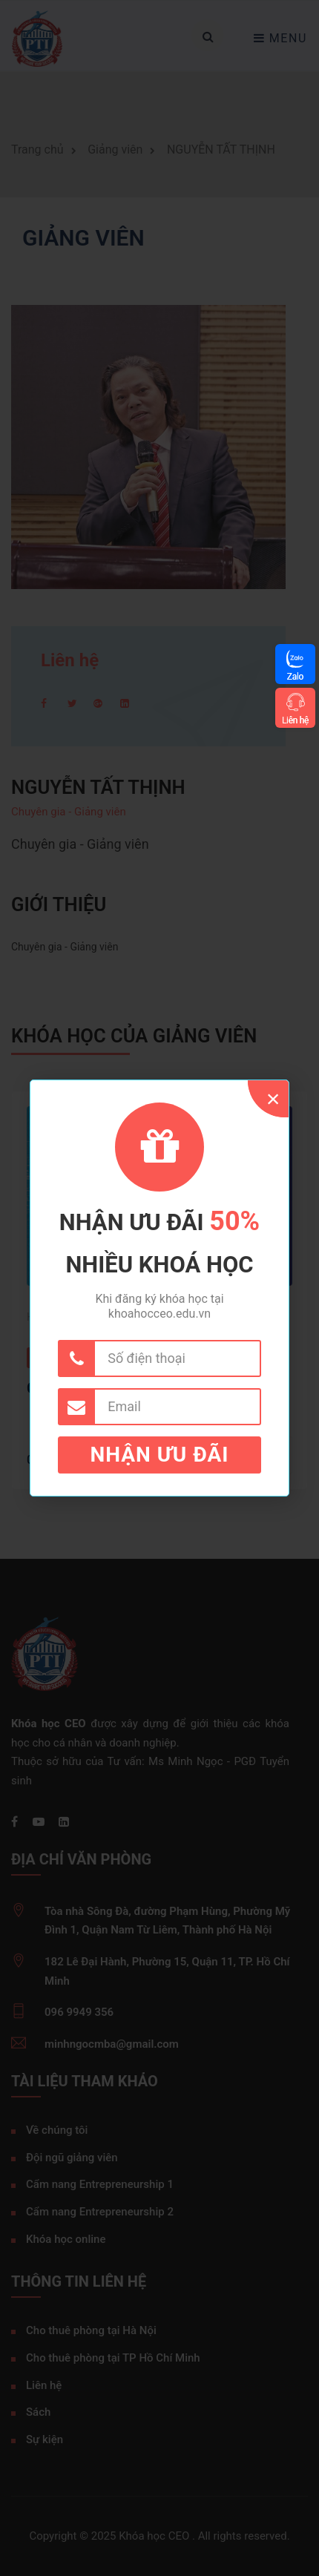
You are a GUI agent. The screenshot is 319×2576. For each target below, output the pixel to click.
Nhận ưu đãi (160, 1454)
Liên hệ (295, 720)
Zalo (295, 676)
